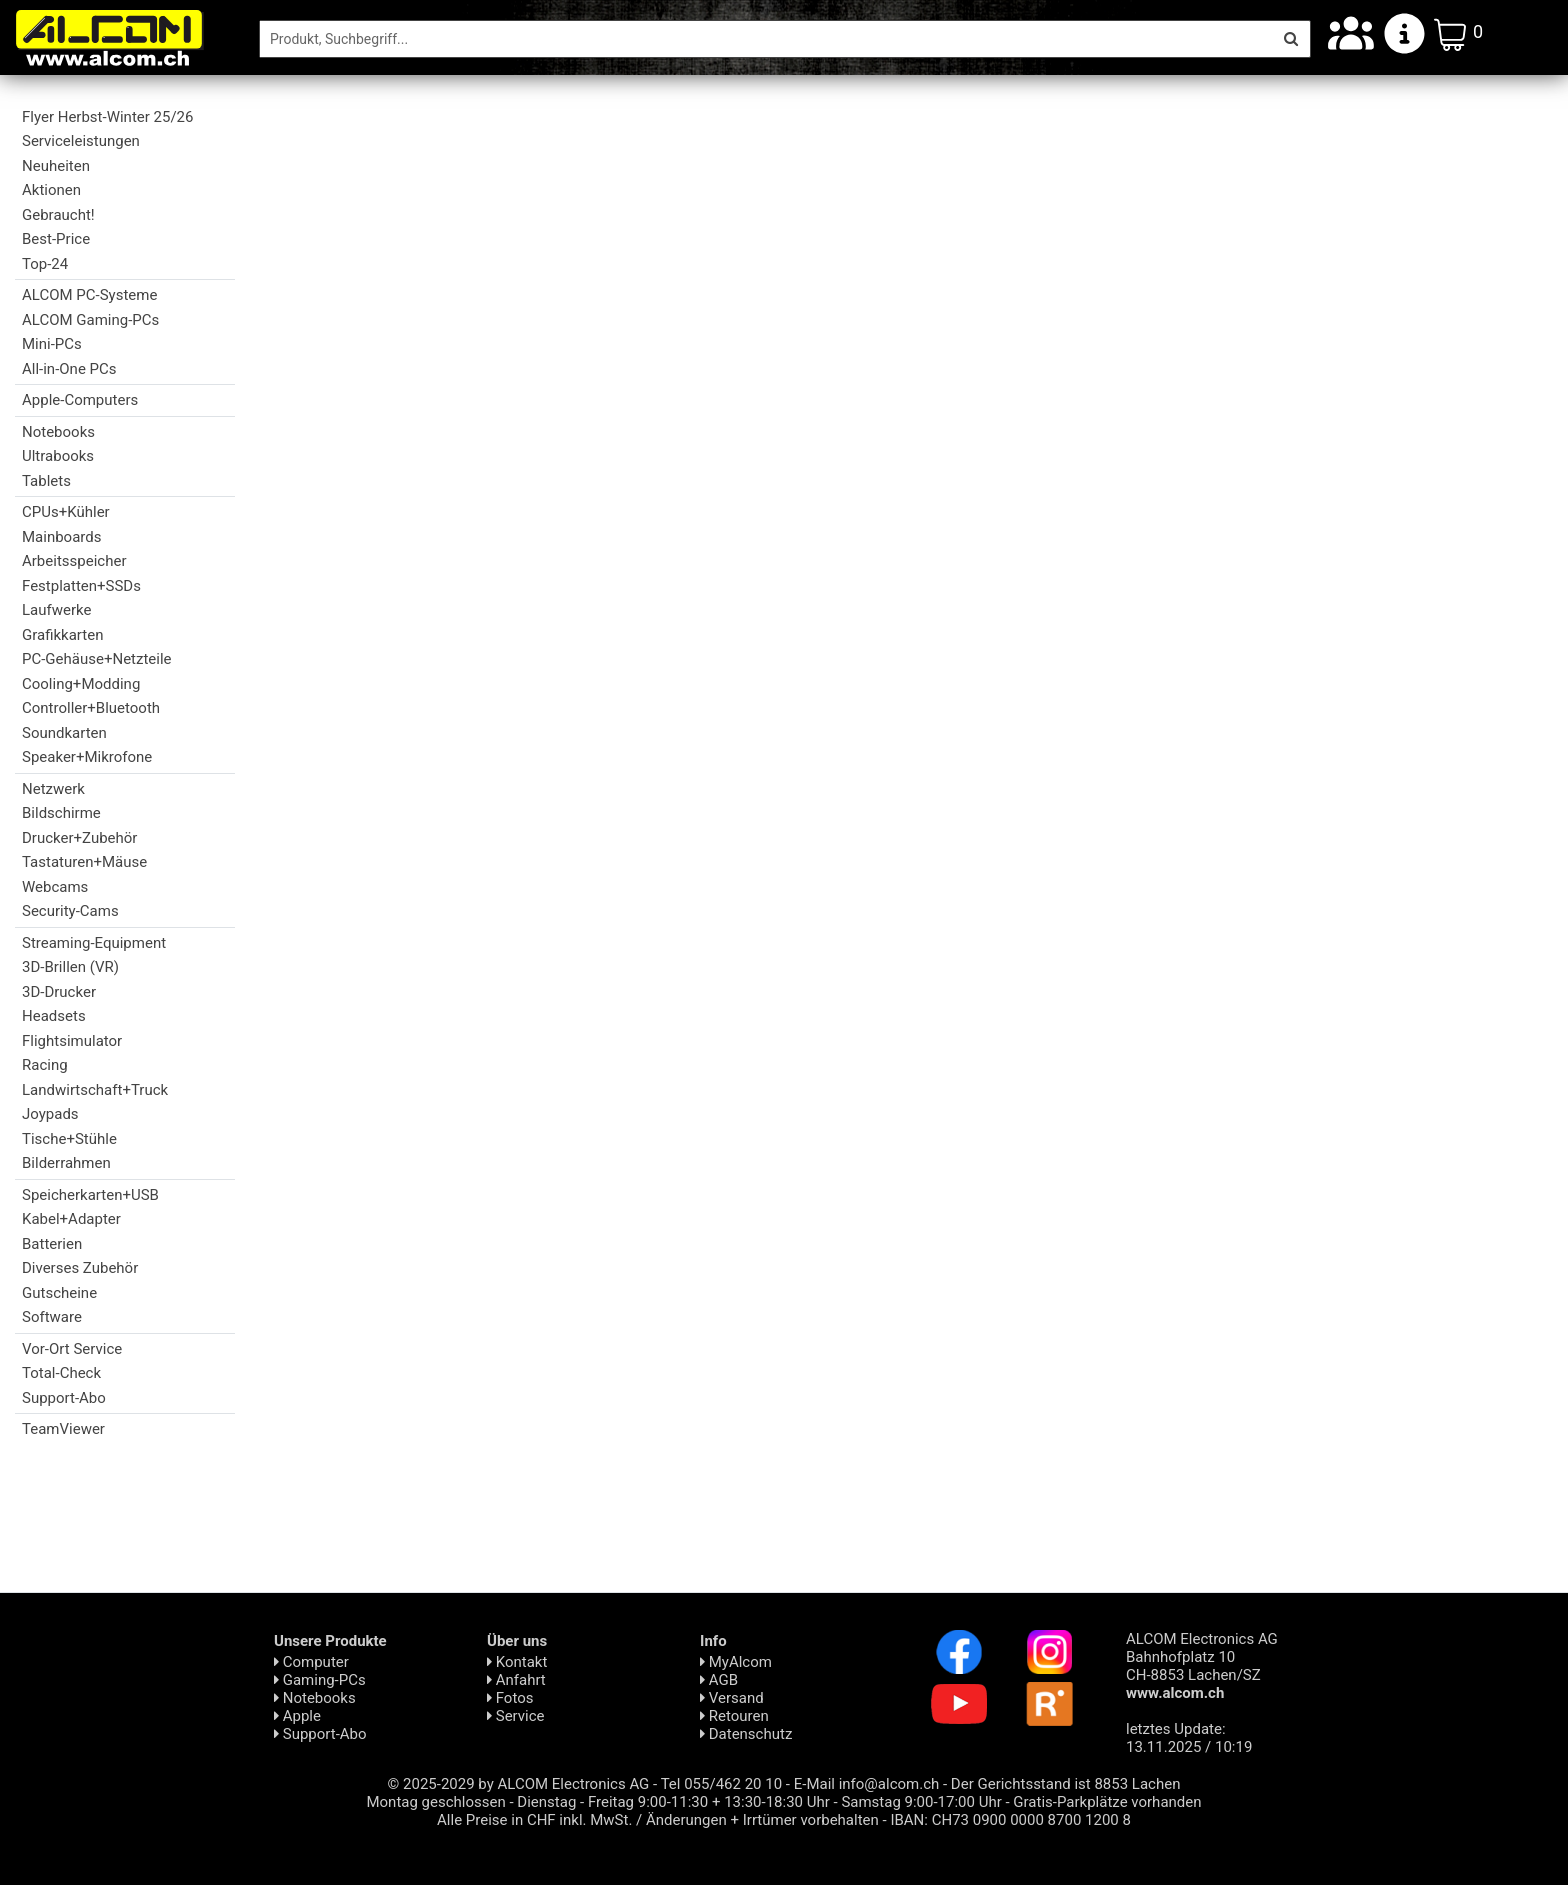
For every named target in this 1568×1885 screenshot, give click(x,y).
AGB (719, 1680)
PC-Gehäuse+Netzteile (97, 659)
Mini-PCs (52, 344)
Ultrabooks (58, 456)
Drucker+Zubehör (79, 838)
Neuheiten (56, 166)
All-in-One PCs (69, 369)
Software (52, 1317)
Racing (45, 1065)
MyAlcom (736, 1662)
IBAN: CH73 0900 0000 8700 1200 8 (1010, 1820)
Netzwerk (53, 789)
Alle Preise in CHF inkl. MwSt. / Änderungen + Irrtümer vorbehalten (658, 1820)
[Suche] (766, 39)
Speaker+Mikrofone (87, 757)
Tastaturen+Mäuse (84, 862)
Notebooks (58, 432)
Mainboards (61, 537)
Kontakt (517, 1662)
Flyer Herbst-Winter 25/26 (107, 117)
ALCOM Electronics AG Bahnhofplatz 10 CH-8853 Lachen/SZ (1202, 1666)
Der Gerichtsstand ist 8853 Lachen (1066, 1784)
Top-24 (45, 264)
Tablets (46, 481)
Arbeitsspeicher (74, 561)
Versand (732, 1698)
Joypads (50, 1114)
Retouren (734, 1716)
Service (516, 1716)
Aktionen (51, 190)
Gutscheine (59, 1293)
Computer (311, 1662)
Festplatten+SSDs (81, 586)
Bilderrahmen (66, 1163)
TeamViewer (63, 1429)
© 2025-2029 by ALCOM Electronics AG (519, 1784)
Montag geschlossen (435, 1802)
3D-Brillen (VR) (70, 967)
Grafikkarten (62, 635)
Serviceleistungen (81, 141)
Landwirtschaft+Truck (95, 1090)
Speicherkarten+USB (90, 1195)
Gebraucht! (58, 215)
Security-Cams (70, 911)
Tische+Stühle (69, 1139)
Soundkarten (64, 733)
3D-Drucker (59, 992)
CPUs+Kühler (66, 512)
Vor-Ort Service (72, 1349)
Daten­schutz (746, 1734)
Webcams (55, 887)
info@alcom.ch (889, 1784)
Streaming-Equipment (94, 943)
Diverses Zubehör (80, 1268)
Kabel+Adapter (71, 1219)
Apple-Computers (80, 400)
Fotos (510, 1698)
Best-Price (56, 239)
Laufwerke (56, 610)
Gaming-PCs (320, 1680)
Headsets (54, 1016)
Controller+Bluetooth (91, 708)
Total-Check (61, 1373)
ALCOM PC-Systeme (89, 295)
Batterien (52, 1244)
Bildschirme (61, 813)
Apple (297, 1716)
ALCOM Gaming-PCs (90, 320)
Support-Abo (64, 1398)
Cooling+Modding (81, 684)
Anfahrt (516, 1680)
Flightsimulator (72, 1041)
